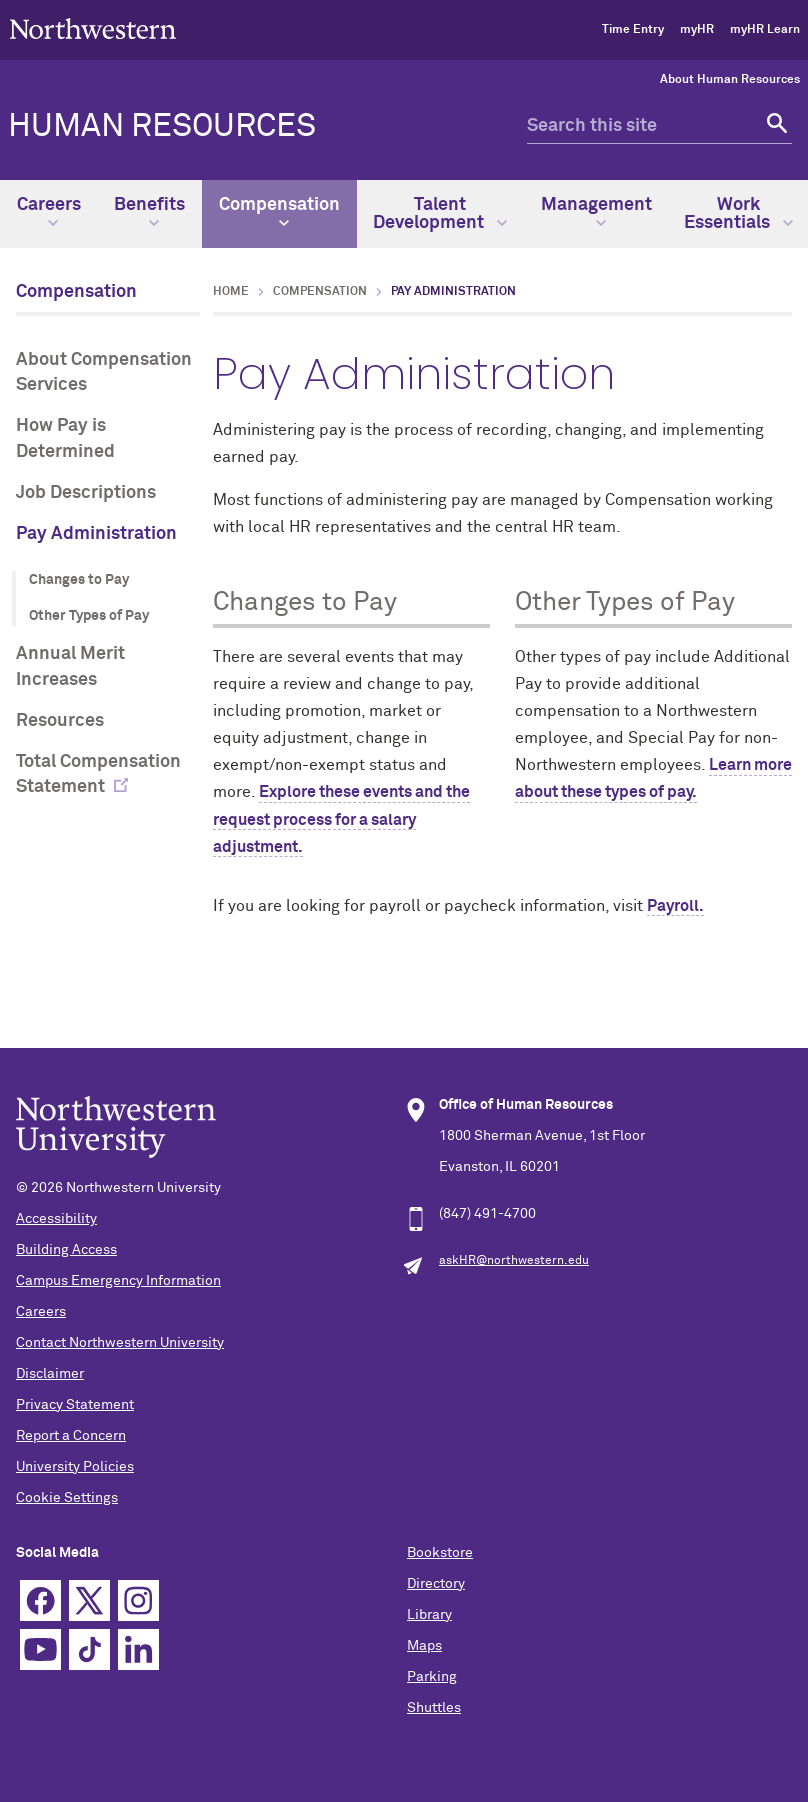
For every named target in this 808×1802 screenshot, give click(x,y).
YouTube (40, 1649)
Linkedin (138, 1649)
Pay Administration (96, 534)
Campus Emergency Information (118, 1281)
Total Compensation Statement (98, 774)
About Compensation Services (104, 372)
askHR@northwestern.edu (514, 1261)
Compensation (279, 212)
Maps (424, 1646)
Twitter (89, 1600)
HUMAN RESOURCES (162, 127)
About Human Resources (730, 80)
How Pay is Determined (65, 438)
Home (231, 292)
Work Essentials (738, 214)
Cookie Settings (67, 1498)
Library (429, 1615)
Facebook (40, 1600)
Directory (436, 1584)
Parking (432, 1677)
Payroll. (675, 906)
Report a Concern (71, 1436)
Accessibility (56, 1219)
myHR (697, 30)
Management (596, 212)
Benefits (149, 212)
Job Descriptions (86, 493)
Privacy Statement (75, 1405)
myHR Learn (765, 30)
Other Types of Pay (89, 616)
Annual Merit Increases (70, 666)
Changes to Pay (79, 580)
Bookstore (440, 1553)
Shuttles (434, 1708)
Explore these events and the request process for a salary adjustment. (341, 819)
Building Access (66, 1250)
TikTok (89, 1649)
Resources (60, 721)
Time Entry (633, 30)
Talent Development (440, 214)
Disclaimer (50, 1374)
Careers (49, 212)
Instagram (138, 1600)
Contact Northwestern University (120, 1343)
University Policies (75, 1467)
